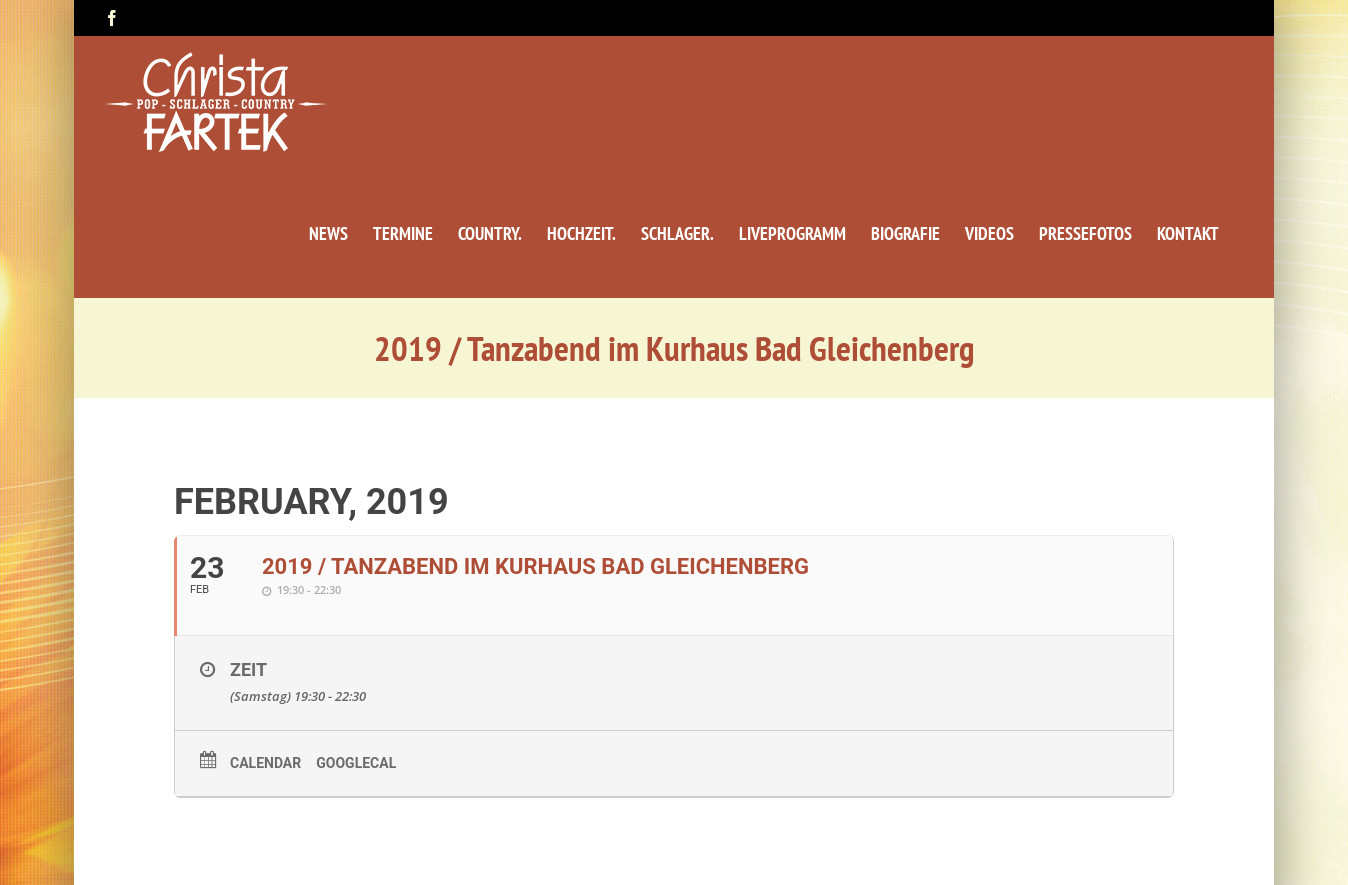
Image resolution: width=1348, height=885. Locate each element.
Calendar (265, 763)
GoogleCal (356, 763)
